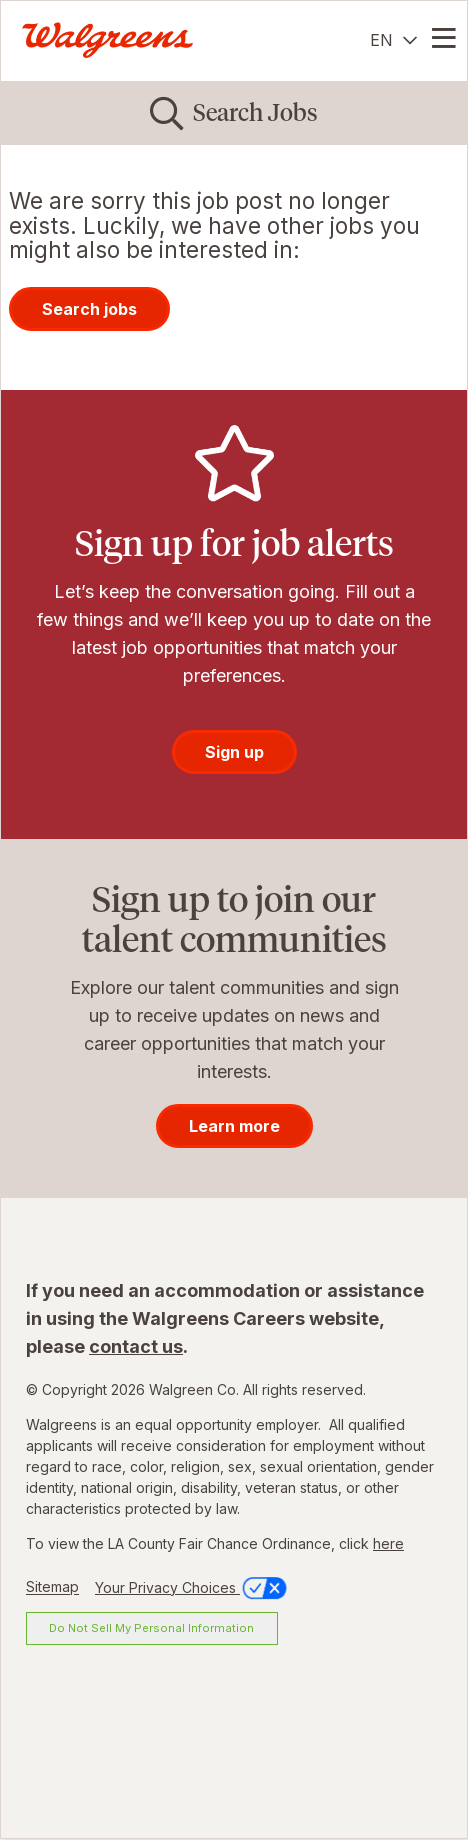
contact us (136, 1346)
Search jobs (89, 309)
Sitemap (52, 1587)
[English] (393, 40)
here (388, 1543)
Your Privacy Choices (192, 1587)
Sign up (234, 752)
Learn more (234, 1126)
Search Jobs (255, 112)
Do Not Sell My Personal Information (151, 1628)
